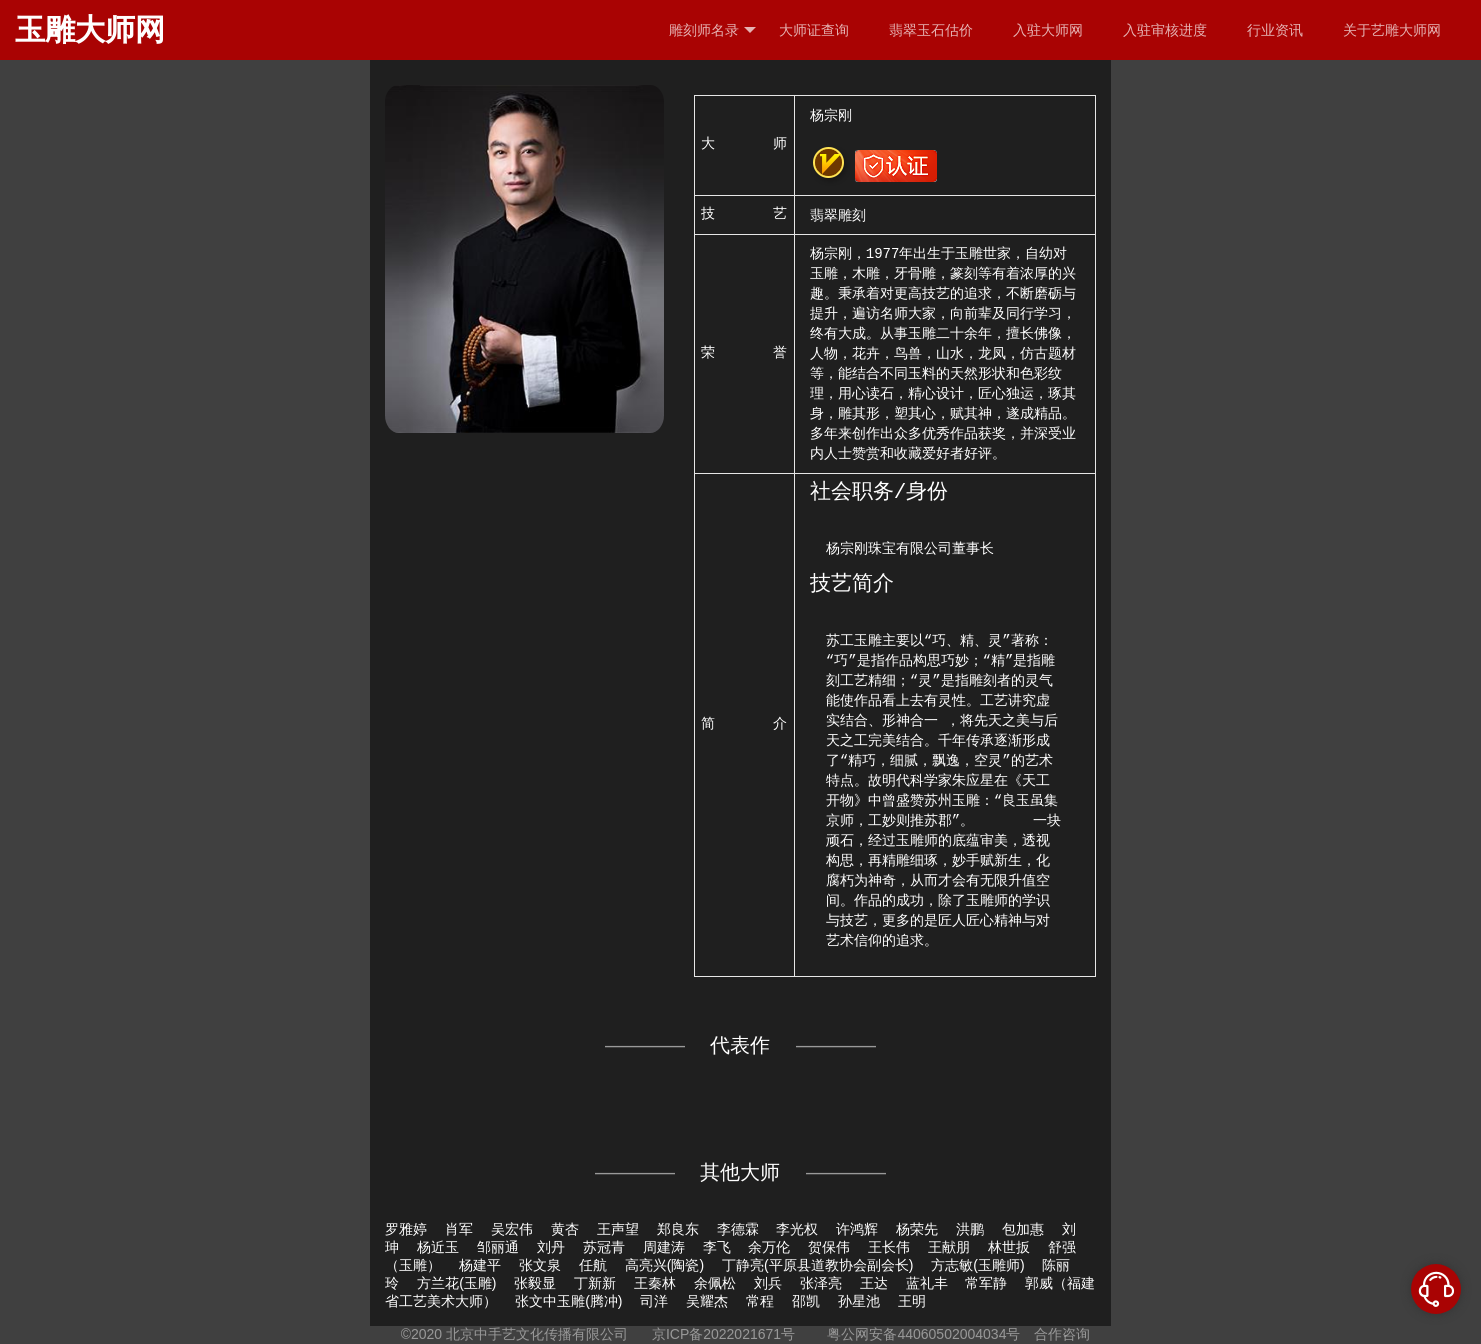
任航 (593, 1265)
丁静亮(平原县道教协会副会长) (817, 1265)
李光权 (797, 1229)
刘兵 (768, 1283)
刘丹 (551, 1247)
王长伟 (889, 1247)
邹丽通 (498, 1247)
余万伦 (769, 1247)
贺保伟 (829, 1247)
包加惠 (1023, 1229)
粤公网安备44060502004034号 (924, 1334)
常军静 (986, 1283)
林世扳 (1009, 1247)
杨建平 (480, 1265)
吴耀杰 (707, 1301)
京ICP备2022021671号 (723, 1334)
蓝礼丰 (927, 1283)
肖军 (459, 1229)
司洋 (654, 1301)
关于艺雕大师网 (1392, 30)
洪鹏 (970, 1229)
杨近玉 (438, 1247)
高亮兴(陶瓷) (664, 1265)
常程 (760, 1301)
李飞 (717, 1247)
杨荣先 (917, 1229)
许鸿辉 (857, 1229)
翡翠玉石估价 (931, 30)
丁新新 (595, 1283)
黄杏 (565, 1229)
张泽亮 (821, 1283)
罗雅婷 (406, 1229)
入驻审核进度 (1165, 30)
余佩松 (715, 1283)
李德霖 (738, 1229)
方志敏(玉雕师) (977, 1265)
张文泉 (540, 1265)
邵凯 (806, 1301)
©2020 (421, 1334)
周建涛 (664, 1247)
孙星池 (859, 1301)
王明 (912, 1301)
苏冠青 (604, 1247)
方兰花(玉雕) (456, 1283)
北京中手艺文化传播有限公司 (537, 1334)
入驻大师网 (1048, 30)
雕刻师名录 (712, 30)
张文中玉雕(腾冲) (568, 1301)
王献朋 (949, 1247)
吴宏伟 (512, 1229)
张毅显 (535, 1283)
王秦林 (655, 1283)
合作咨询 (1062, 1334)
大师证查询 (814, 30)
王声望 (618, 1229)
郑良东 (678, 1229)
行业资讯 (1275, 30)
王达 (874, 1283)
